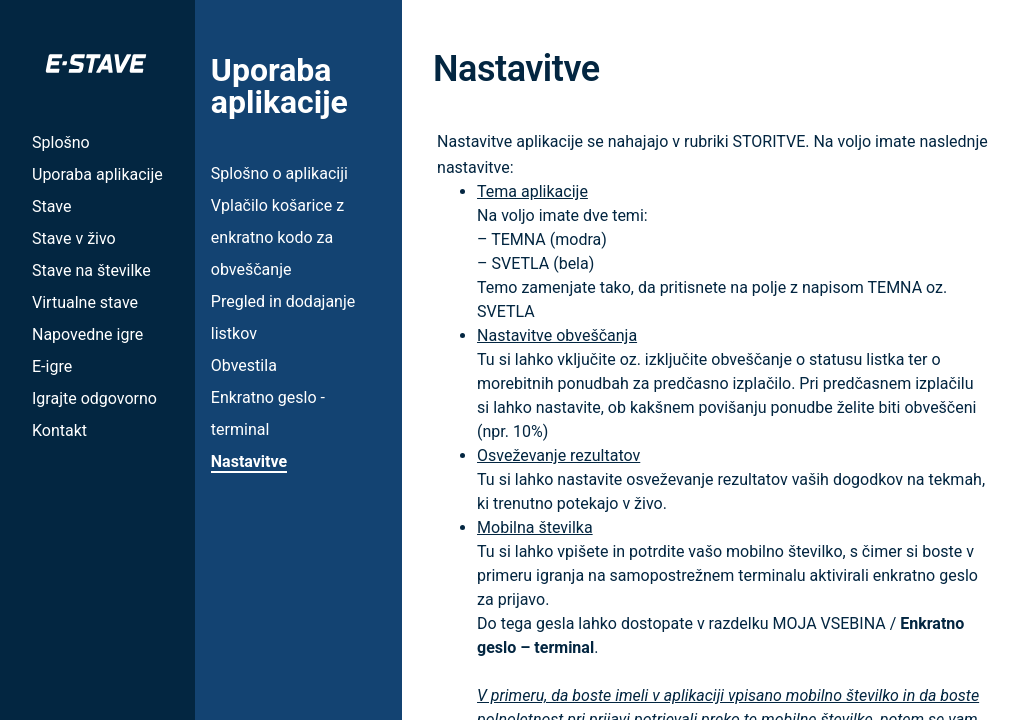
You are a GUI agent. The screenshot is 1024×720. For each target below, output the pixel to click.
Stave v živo (74, 238)
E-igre (52, 366)
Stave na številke (91, 270)
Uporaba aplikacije (97, 174)
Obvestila (244, 365)
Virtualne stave (85, 302)
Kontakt (59, 430)
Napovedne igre (87, 334)
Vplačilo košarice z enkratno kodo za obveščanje (277, 237)
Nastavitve (249, 461)
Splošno (61, 142)
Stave (51, 206)
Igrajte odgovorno (94, 398)
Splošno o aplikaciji (279, 173)
